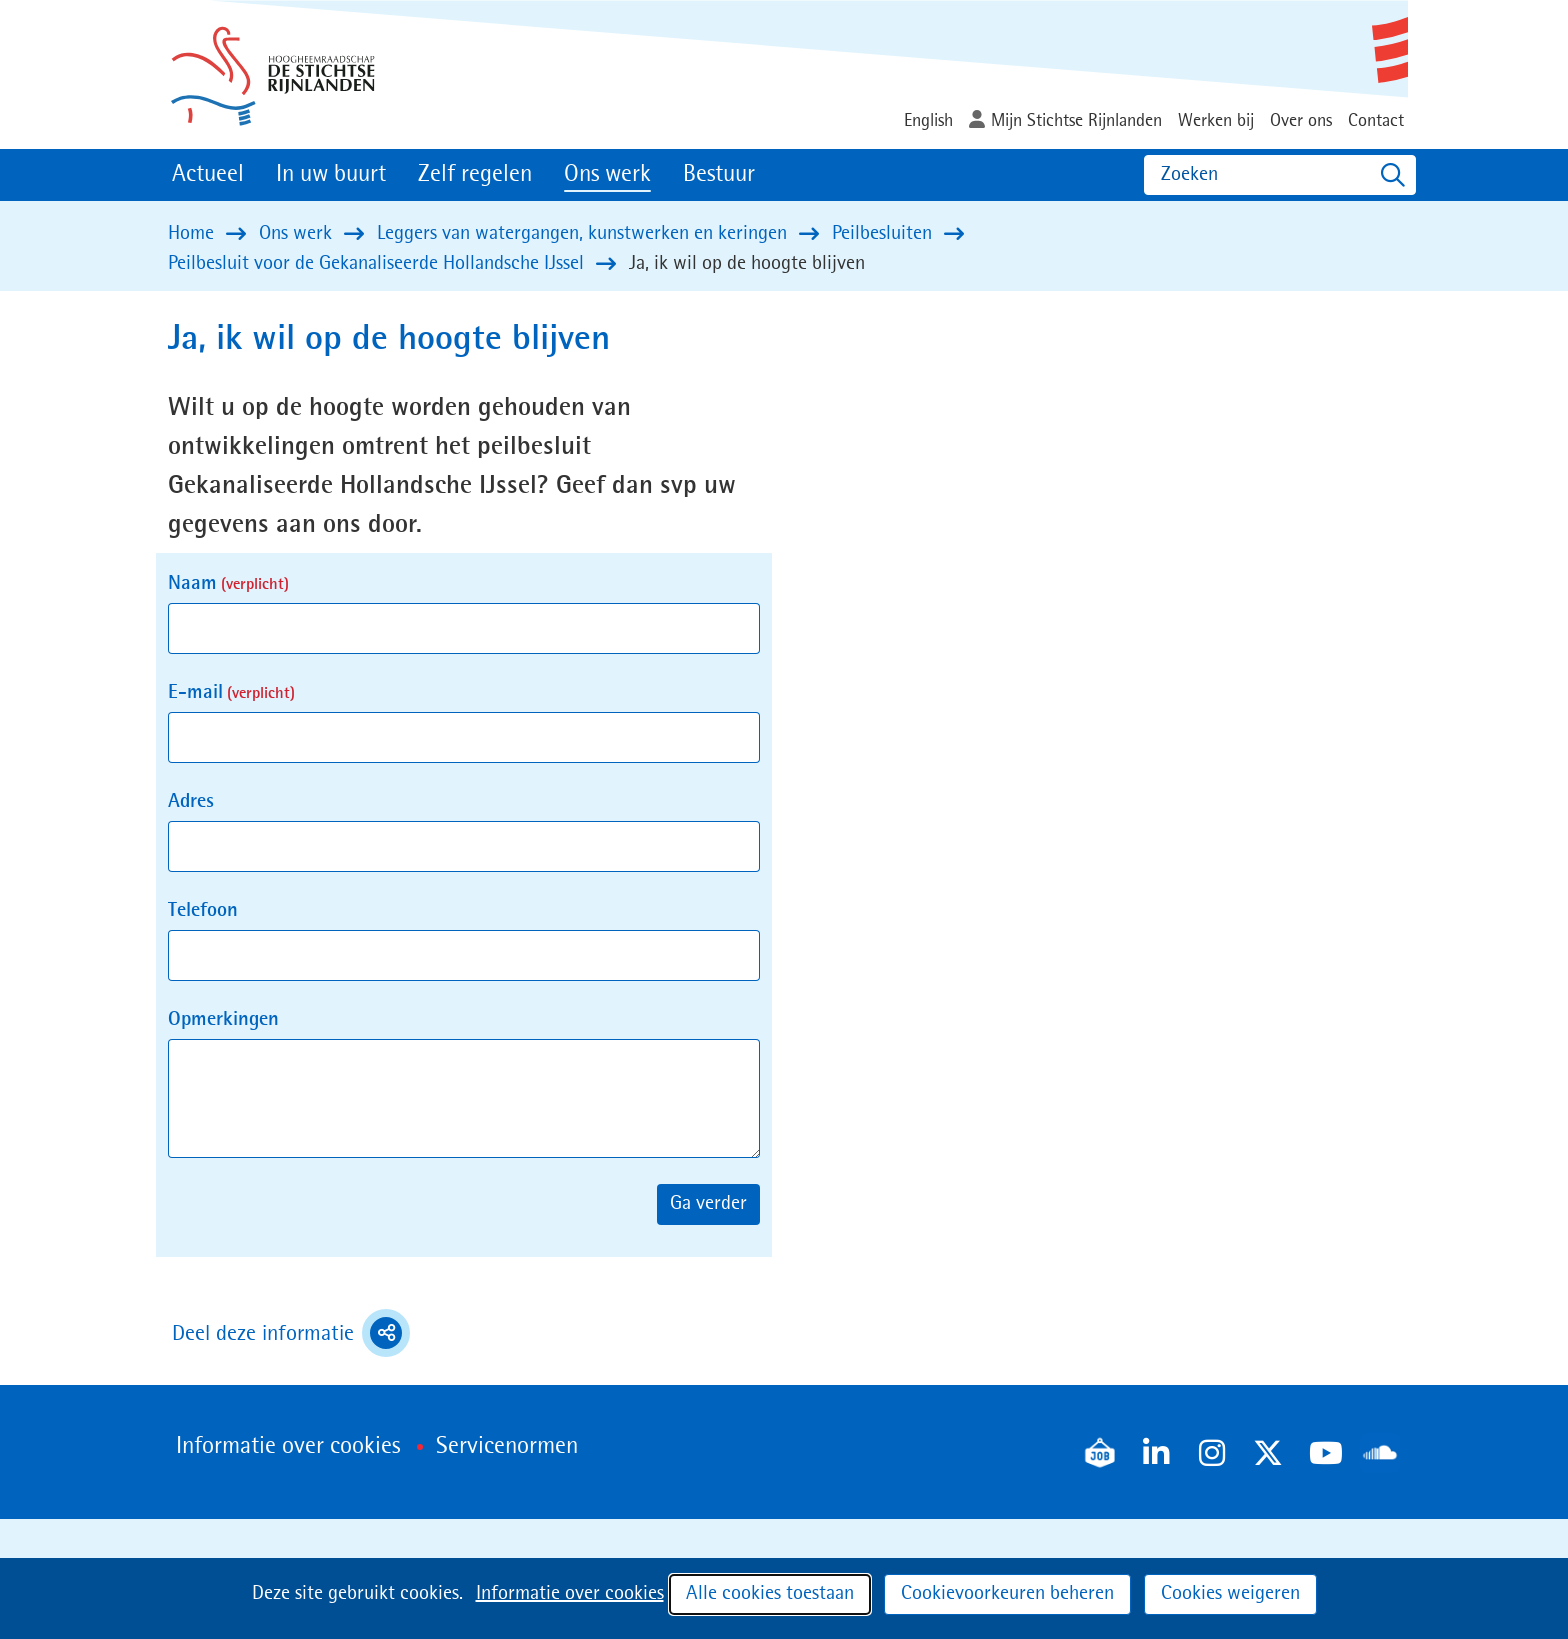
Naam (228, 584)
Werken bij (1216, 121)
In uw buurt (331, 175)
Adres (191, 802)
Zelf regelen (475, 175)
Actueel (208, 175)
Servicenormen (507, 1447)
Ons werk (607, 175)
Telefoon (203, 911)
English (928, 121)
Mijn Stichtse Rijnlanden (1076, 121)
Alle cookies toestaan (770, 1594)
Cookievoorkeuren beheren (1007, 1594)
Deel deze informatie (291, 1333)
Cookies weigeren (1230, 1594)
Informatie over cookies (570, 1594)
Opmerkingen (223, 1020)
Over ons (1301, 121)
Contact (1376, 121)
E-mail (231, 693)
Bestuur (719, 175)
